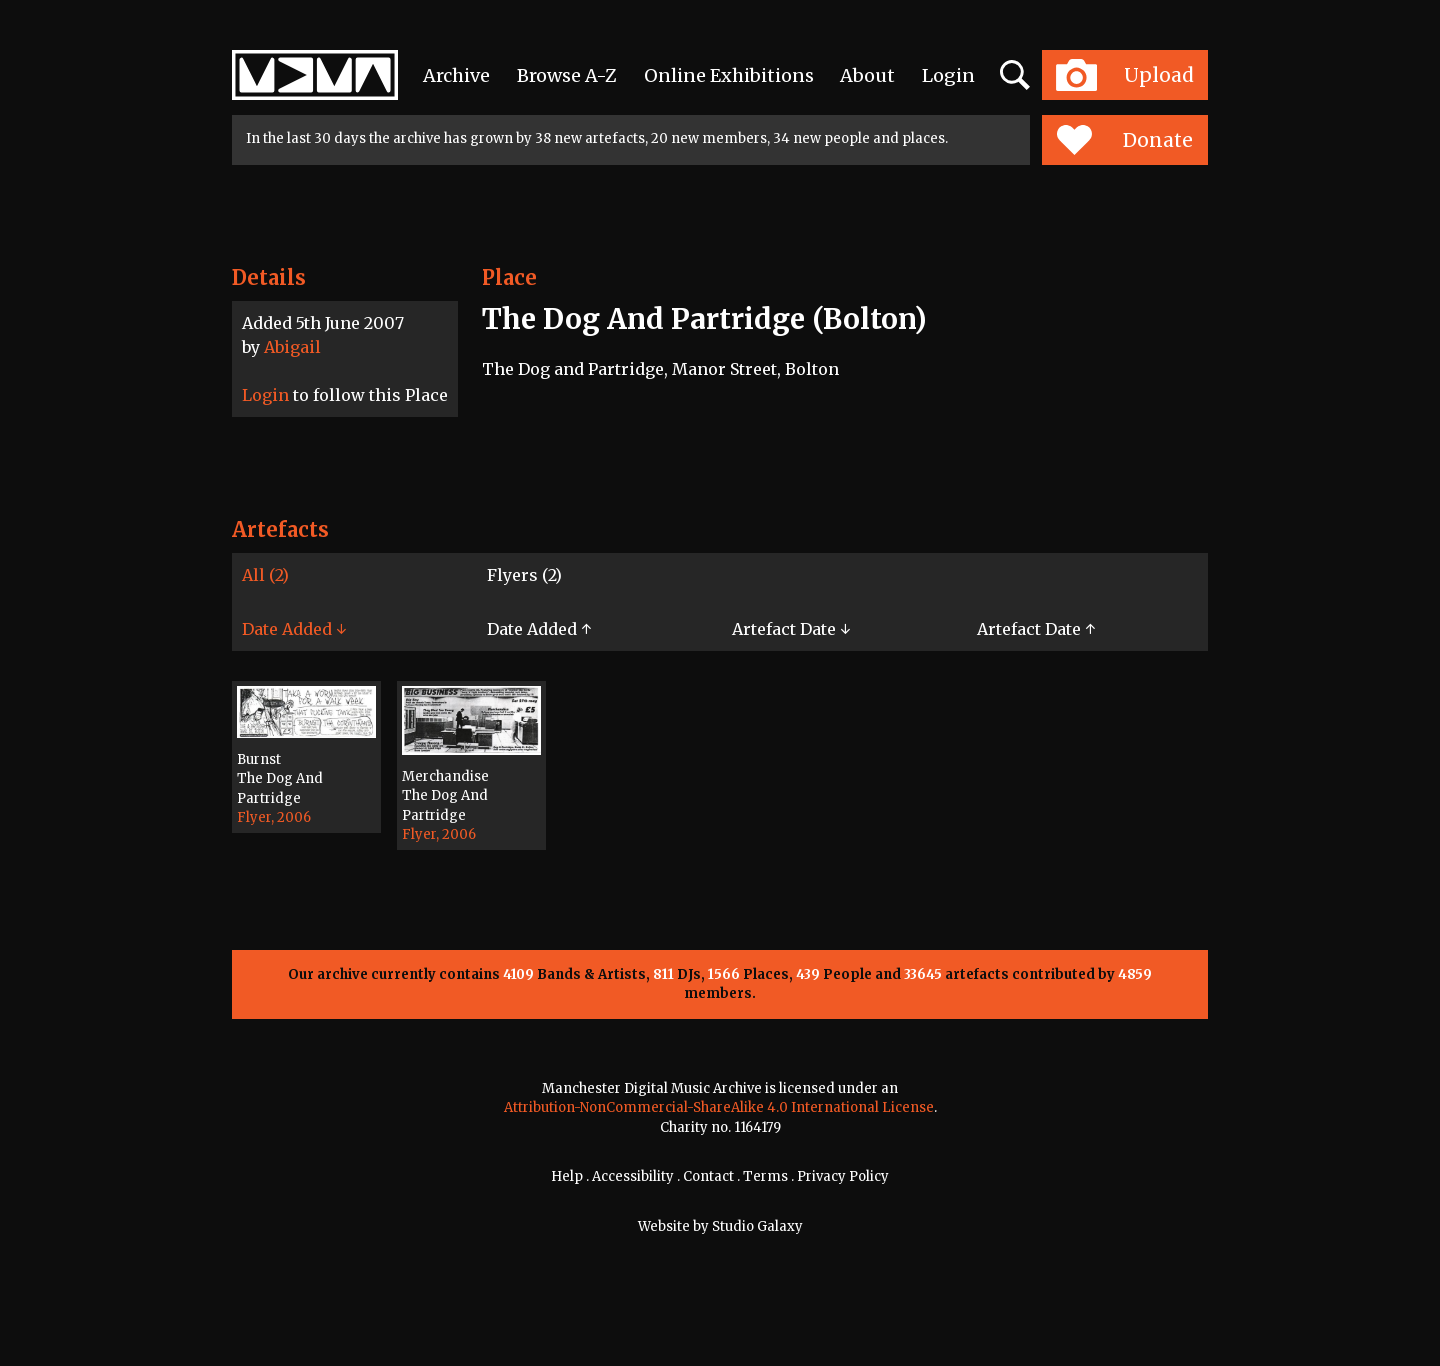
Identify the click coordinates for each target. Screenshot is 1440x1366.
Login (948, 75)
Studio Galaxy (757, 1226)
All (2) (265, 575)
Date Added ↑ (539, 629)
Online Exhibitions (729, 75)
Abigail (292, 347)
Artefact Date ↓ (791, 629)
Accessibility (633, 1176)
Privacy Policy (843, 1176)
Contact (708, 1176)
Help (567, 1176)
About (867, 75)
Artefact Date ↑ (1036, 629)
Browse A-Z (567, 75)
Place (509, 277)
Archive (456, 75)
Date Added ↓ (294, 629)
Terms (765, 1176)
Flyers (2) (524, 575)
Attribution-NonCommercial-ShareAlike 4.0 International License (719, 1107)
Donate (1124, 140)
